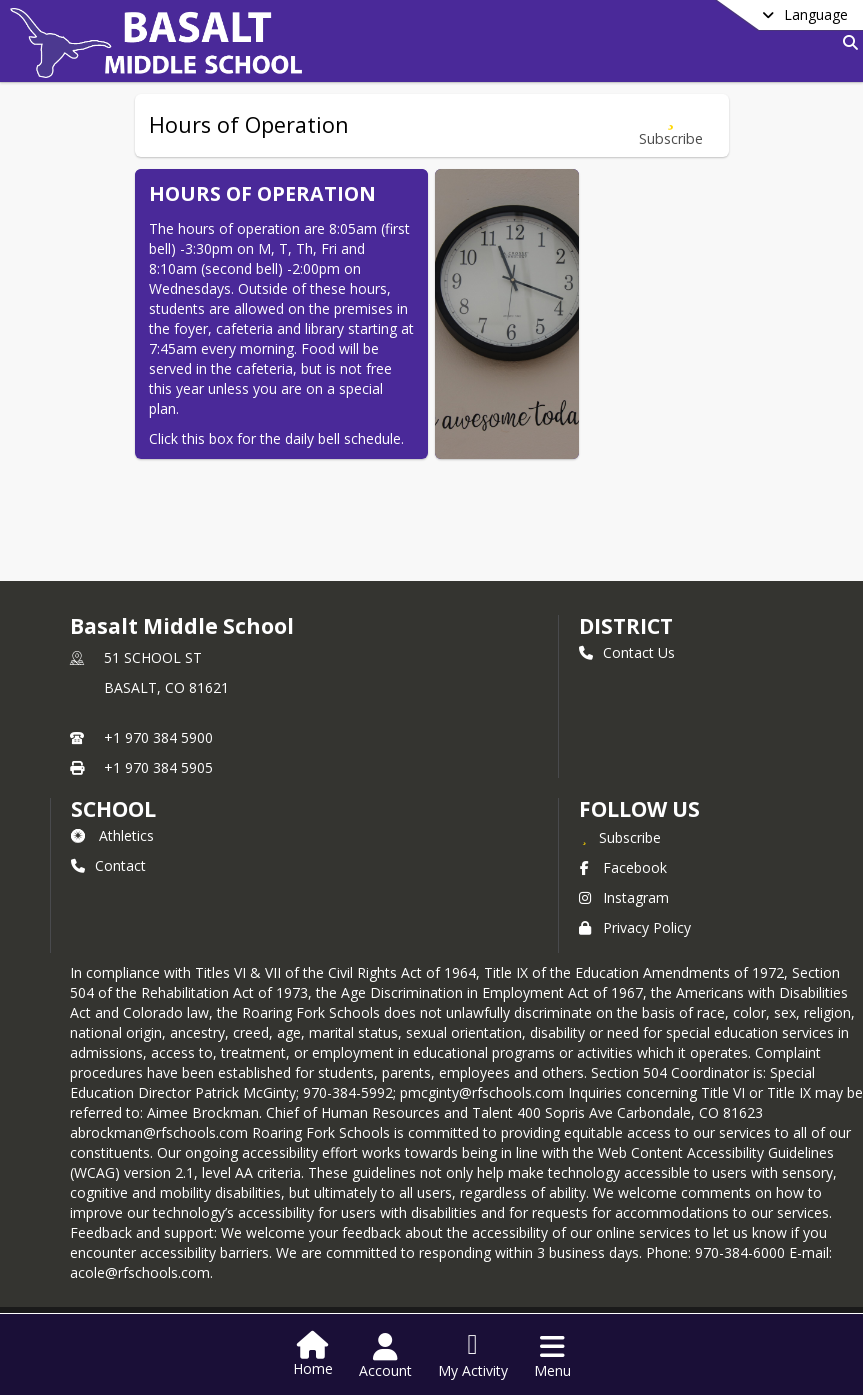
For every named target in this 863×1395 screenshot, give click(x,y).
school (113, 809)
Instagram (624, 897)
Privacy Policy (635, 927)
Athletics (112, 835)
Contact (108, 865)
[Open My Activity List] (473, 1356)
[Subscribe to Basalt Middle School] (620, 837)
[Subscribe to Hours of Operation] (671, 125)
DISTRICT (626, 626)
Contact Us (627, 652)
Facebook (623, 867)
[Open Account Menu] (385, 1356)
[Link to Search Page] (846, 42)
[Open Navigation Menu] (552, 1356)
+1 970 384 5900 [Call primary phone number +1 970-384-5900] (158, 737)
